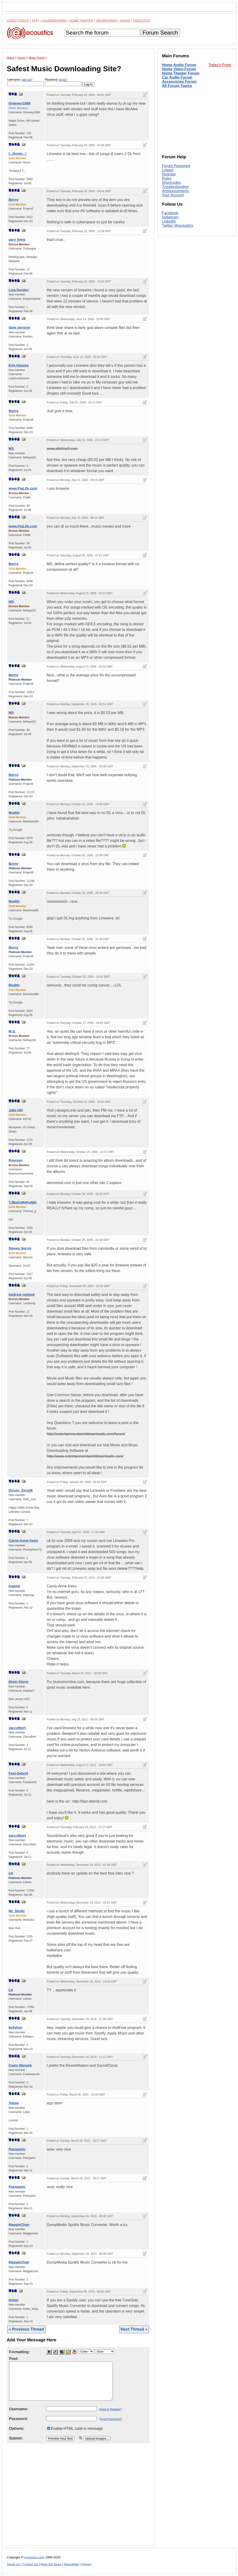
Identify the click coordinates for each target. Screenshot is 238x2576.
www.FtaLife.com (23, 488)
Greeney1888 (19, 103)
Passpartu (17, 2149)
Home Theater (81, 20)
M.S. (12, 1031)
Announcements (175, 191)
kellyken (15, 2027)
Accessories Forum (179, 82)
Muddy (14, 812)
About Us (13, 2564)
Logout (167, 170)
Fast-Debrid (18, 1773)
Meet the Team (50, 2564)
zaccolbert (17, 1728)
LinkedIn (169, 221)
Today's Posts (219, 65)
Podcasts (141, 20)
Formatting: (19, 2352)
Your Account (173, 195)
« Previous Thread (26, 2329)
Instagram (170, 217)
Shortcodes (171, 183)
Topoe (14, 2103)
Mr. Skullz (17, 1911)
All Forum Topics (177, 86)
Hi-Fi (35, 20)
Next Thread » (134, 2329)
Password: (63, 82)
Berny (14, 199)
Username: (25, 82)
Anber (14, 2300)
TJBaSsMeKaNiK (23, 1202)
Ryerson (16, 1160)
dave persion (19, 327)
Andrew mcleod (22, 1294)
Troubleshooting (175, 187)
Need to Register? (110, 2409)
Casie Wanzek (20, 2065)
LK (11, 1873)
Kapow (14, 1586)
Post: (13, 2359)
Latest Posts (18, 20)
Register (169, 174)
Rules (167, 178)
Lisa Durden (19, 290)
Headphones (106, 20)
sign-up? (27, 79)
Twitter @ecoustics (177, 225)
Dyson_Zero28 (21, 1490)
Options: (16, 2428)
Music (125, 20)
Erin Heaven (19, 365)
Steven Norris (20, 1248)
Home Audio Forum (179, 65)
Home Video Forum (179, 69)
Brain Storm (19, 1682)
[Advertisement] (78, 2498)
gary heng (17, 239)
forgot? (63, 79)
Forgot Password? (110, 2419)
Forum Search (160, 32)
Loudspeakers (54, 20)
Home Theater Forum (180, 73)
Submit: (16, 2438)
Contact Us (30, 2564)
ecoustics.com (34, 2557)
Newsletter (71, 2564)
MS (11, 448)
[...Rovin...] (17, 154)
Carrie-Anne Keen (23, 1540)
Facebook (170, 213)
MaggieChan (19, 2224)
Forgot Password (176, 166)
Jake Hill (16, 1110)
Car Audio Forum (177, 77)
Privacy (86, 2564)
